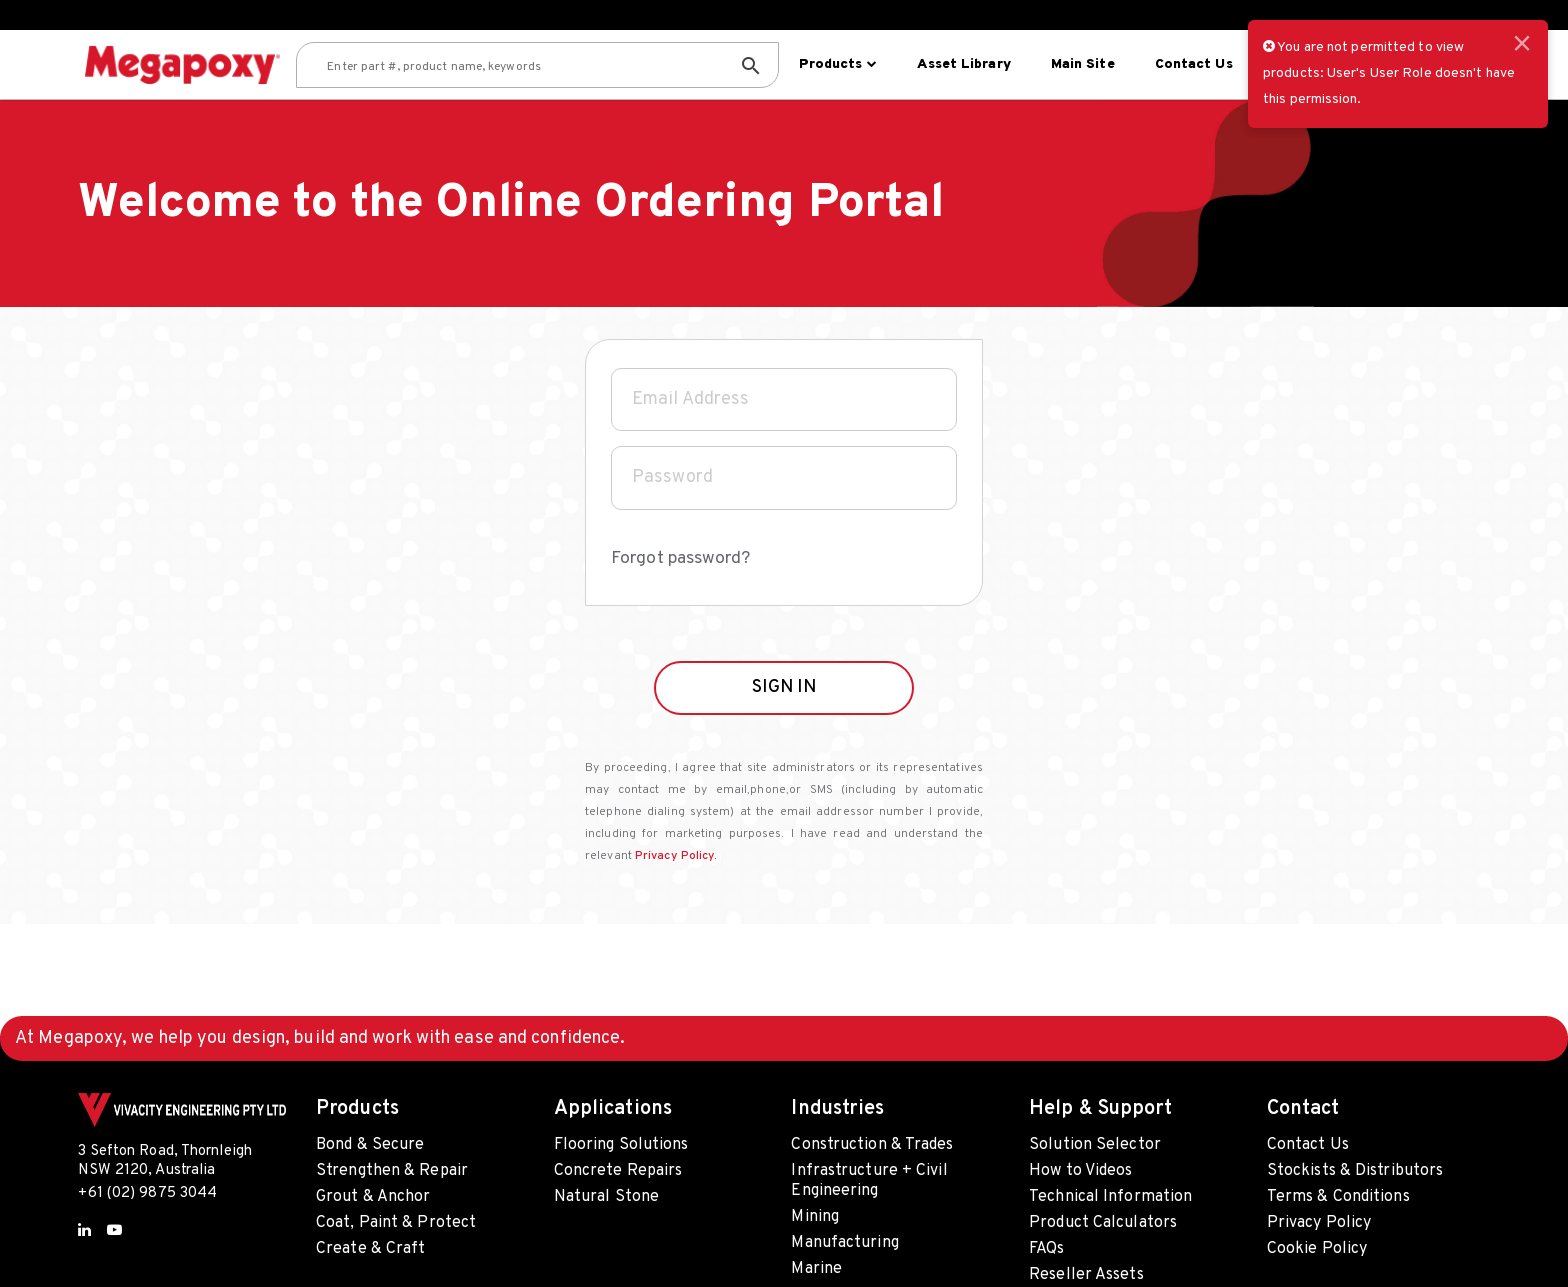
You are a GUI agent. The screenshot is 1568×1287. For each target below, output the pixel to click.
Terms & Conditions (1338, 1197)
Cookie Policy (1317, 1249)
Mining (815, 1217)
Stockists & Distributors (1355, 1171)
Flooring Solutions (621, 1145)
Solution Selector (1095, 1145)
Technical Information (1110, 1197)
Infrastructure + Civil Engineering (869, 1181)
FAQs (1046, 1249)
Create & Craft (370, 1249)
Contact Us (1192, 64)
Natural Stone (606, 1197)
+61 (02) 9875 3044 (147, 1193)
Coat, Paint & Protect (396, 1223)
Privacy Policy (1319, 1223)
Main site (1081, 64)
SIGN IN (784, 724)
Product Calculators (1103, 1223)
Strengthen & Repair (392, 1171)
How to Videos (1080, 1171)
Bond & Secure (370, 1145)
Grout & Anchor (373, 1197)
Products (835, 64)
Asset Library (961, 64)
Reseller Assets (1086, 1275)
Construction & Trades (872, 1145)
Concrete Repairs (618, 1171)
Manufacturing (844, 1243)
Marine (816, 1269)
